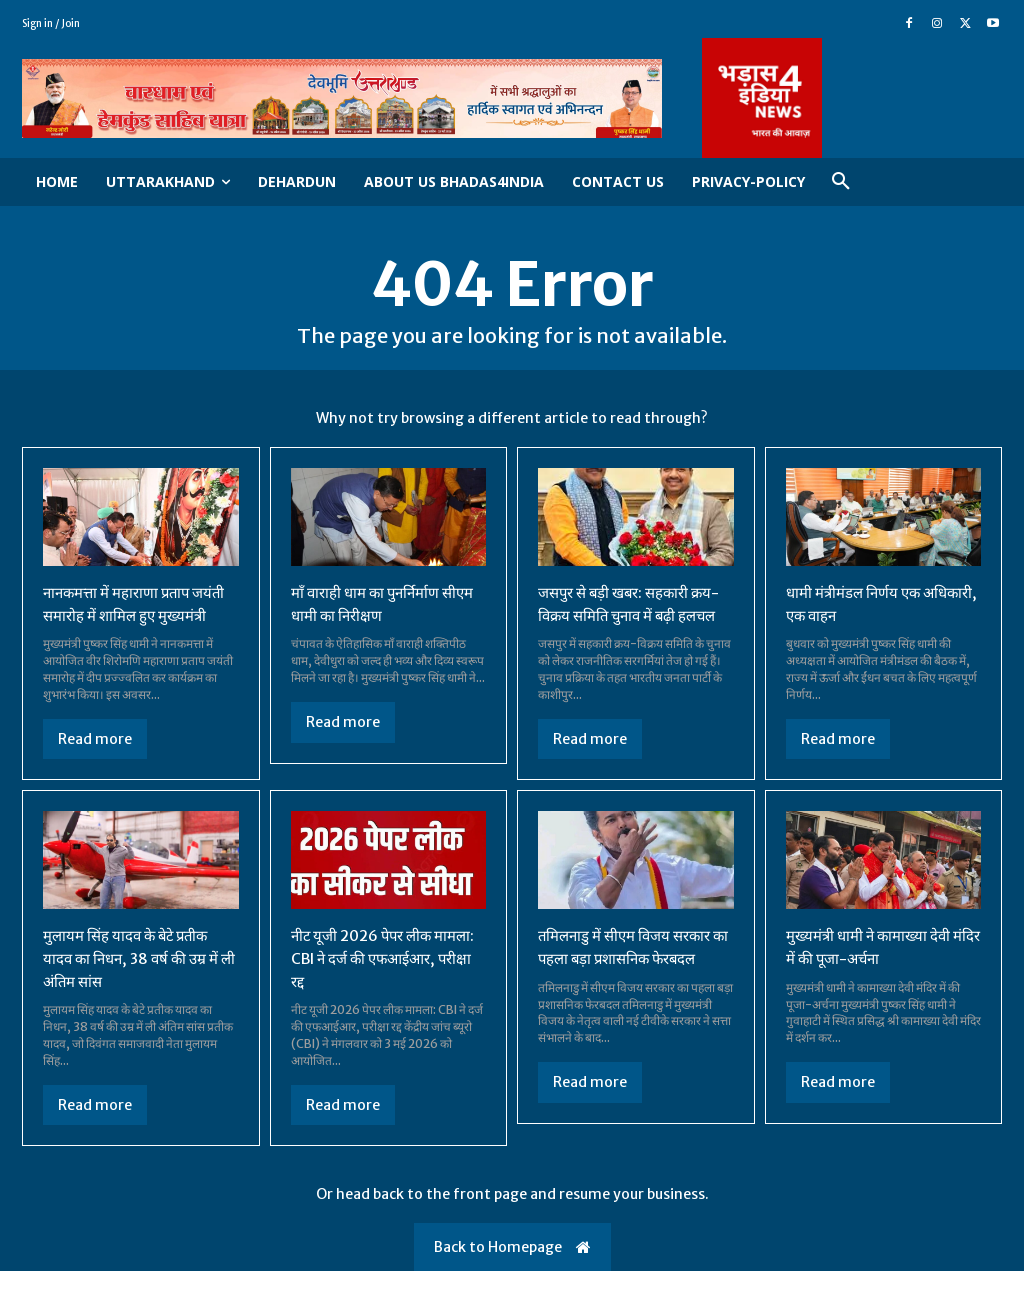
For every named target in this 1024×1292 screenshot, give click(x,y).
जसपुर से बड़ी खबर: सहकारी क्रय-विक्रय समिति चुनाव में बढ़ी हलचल (627, 615)
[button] (841, 182)
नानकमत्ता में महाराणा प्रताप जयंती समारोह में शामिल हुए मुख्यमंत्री (122, 615)
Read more (95, 761)
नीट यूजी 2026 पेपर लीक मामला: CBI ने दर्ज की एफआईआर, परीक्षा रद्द (366, 979)
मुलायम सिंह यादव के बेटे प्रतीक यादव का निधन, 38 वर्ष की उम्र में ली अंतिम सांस (137, 979)
